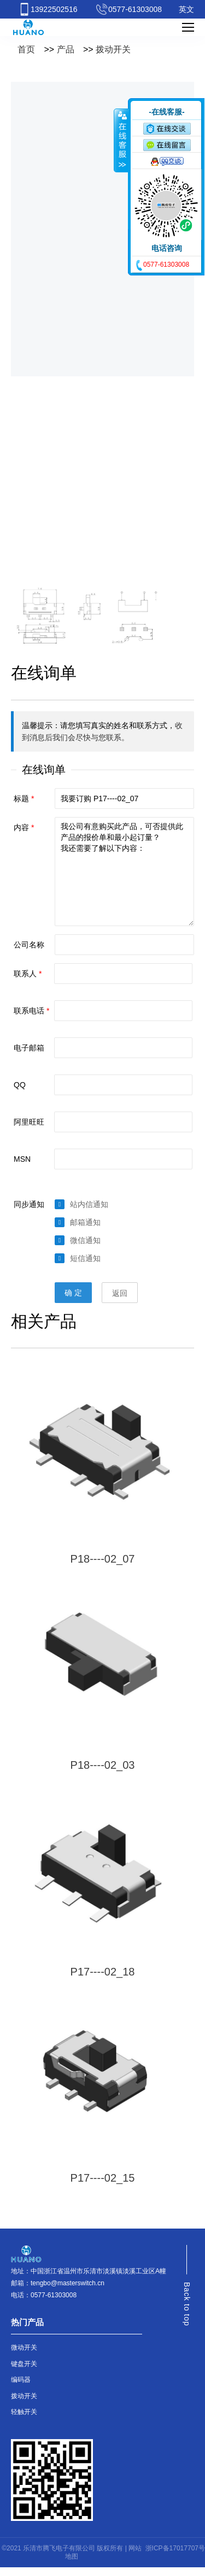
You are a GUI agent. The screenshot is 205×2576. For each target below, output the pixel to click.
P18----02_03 (103, 1765)
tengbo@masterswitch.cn (67, 2283)
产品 (65, 49)
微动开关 (24, 2347)
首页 (26, 49)
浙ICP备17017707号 (175, 2548)
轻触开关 (24, 2412)
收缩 (121, 140)
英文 (186, 9)
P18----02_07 (103, 1559)
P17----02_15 (103, 2178)
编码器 (21, 2379)
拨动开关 (113, 49)
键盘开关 (24, 2364)
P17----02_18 (103, 1972)
